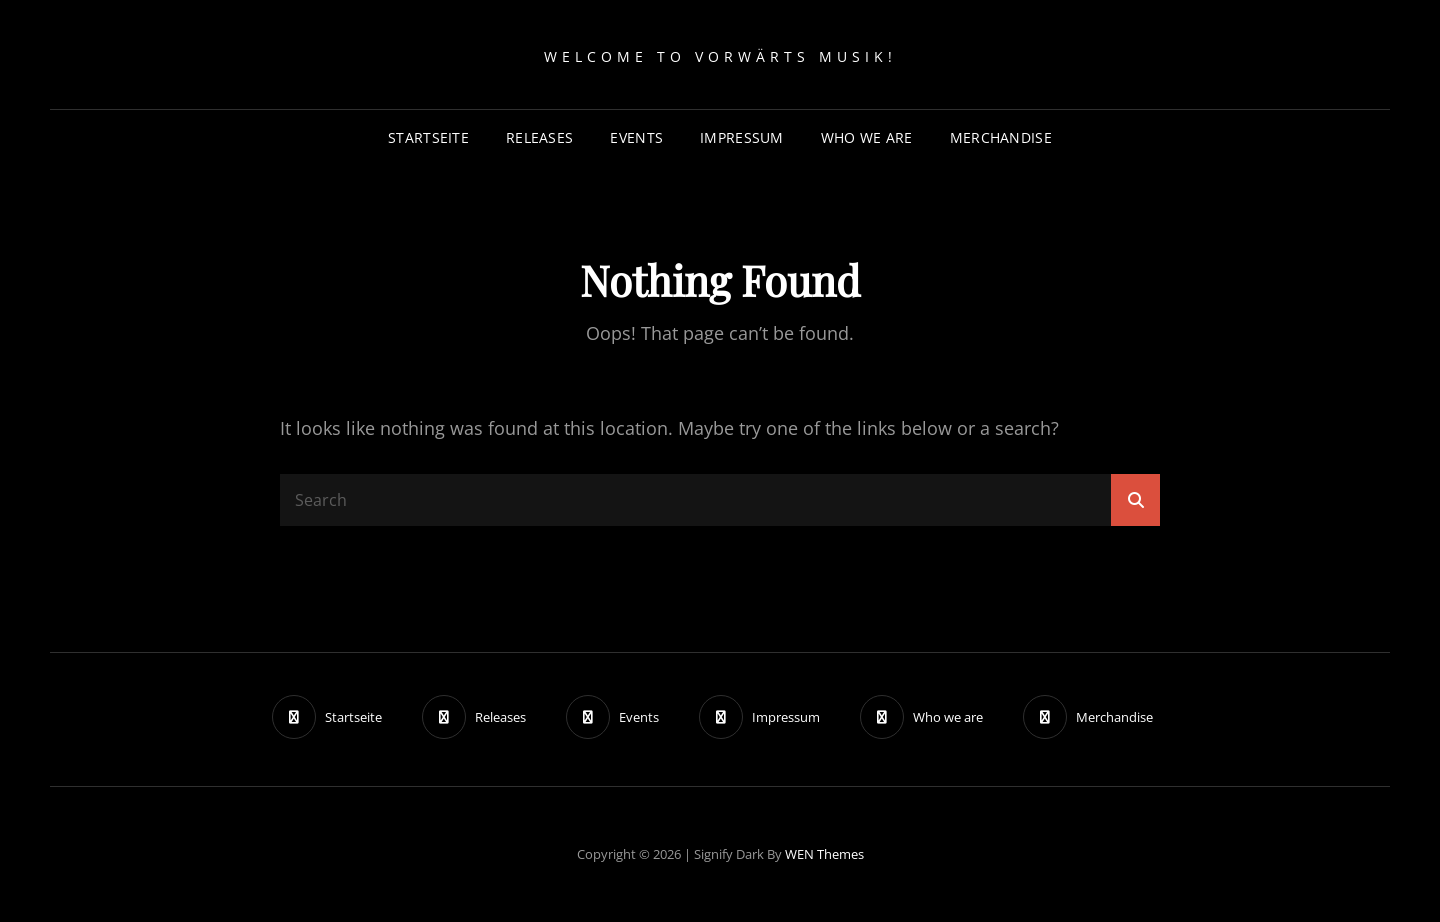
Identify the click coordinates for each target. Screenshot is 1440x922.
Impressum (742, 137)
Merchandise (1001, 137)
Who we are (867, 137)
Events (636, 137)
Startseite (428, 137)
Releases (539, 137)
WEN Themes (824, 854)
